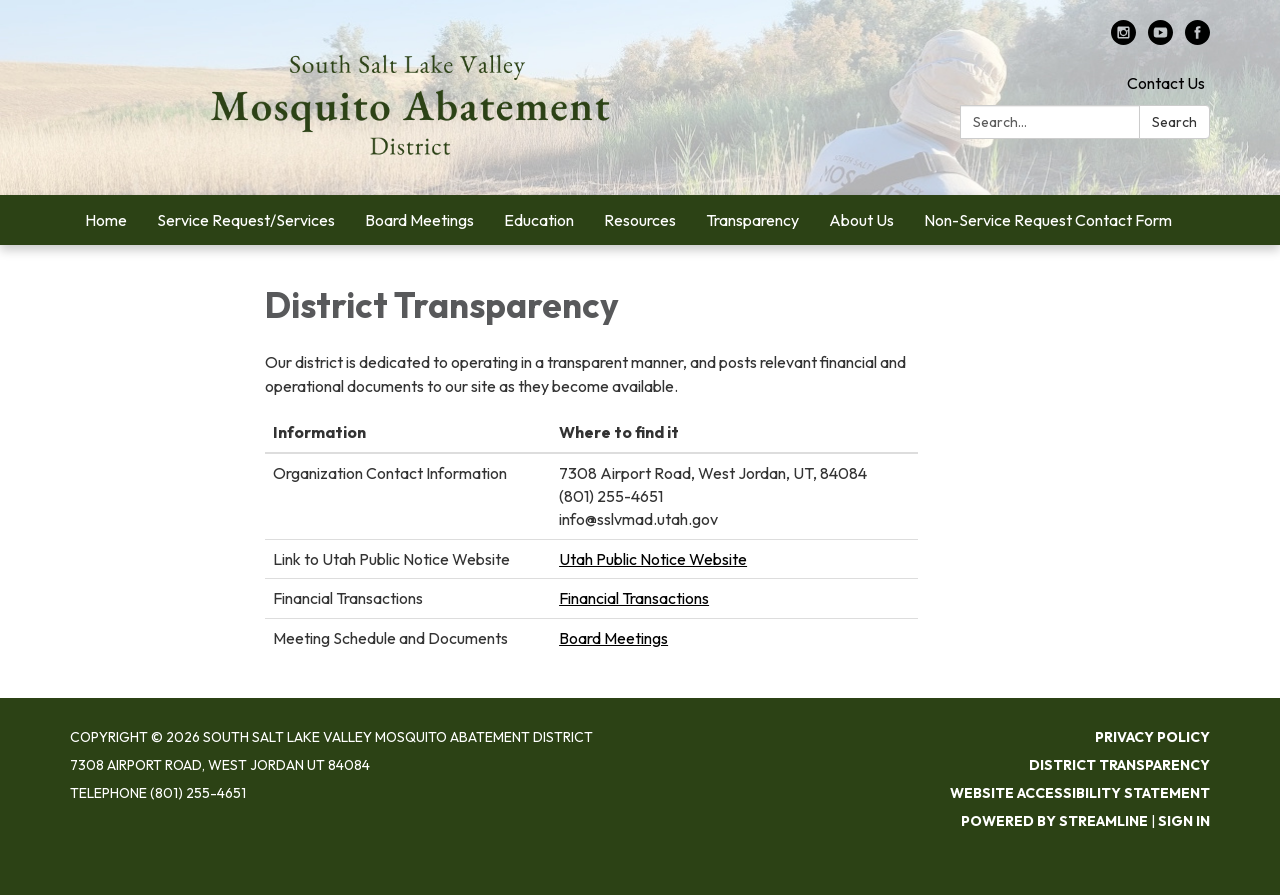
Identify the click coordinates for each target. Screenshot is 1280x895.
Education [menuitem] (539, 220)
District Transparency (1119, 765)
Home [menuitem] (106, 220)
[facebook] (1197, 39)
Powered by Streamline (1054, 821)
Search (1174, 122)
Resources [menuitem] (640, 220)
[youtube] (1160, 39)
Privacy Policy (1152, 737)
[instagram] (1123, 39)
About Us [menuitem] (861, 220)
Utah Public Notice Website (653, 559)
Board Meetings (613, 638)
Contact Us (1166, 83)
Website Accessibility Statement (1080, 793)
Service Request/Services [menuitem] (246, 220)
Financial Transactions (634, 598)
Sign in (1184, 821)
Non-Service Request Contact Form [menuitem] (1048, 220)
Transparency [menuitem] (752, 220)
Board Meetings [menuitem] (419, 220)
